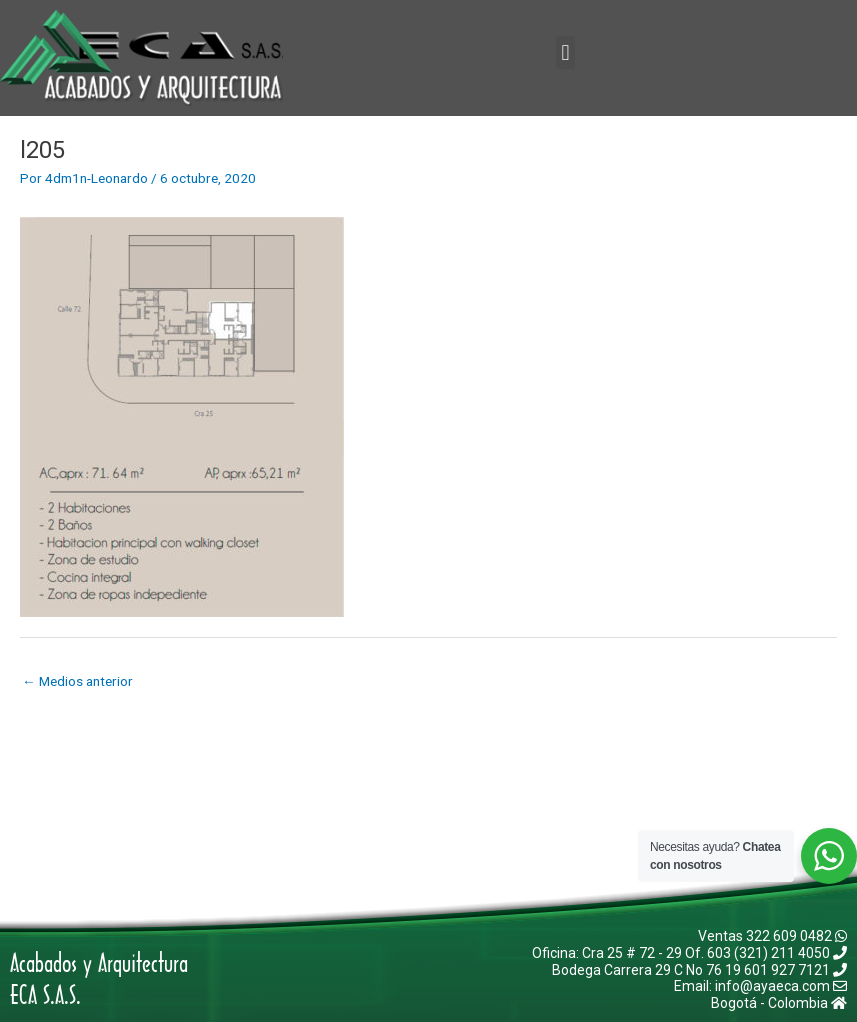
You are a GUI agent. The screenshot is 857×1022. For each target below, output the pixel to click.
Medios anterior (77, 681)
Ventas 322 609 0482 (772, 936)
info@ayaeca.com (781, 986)
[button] (565, 52)
